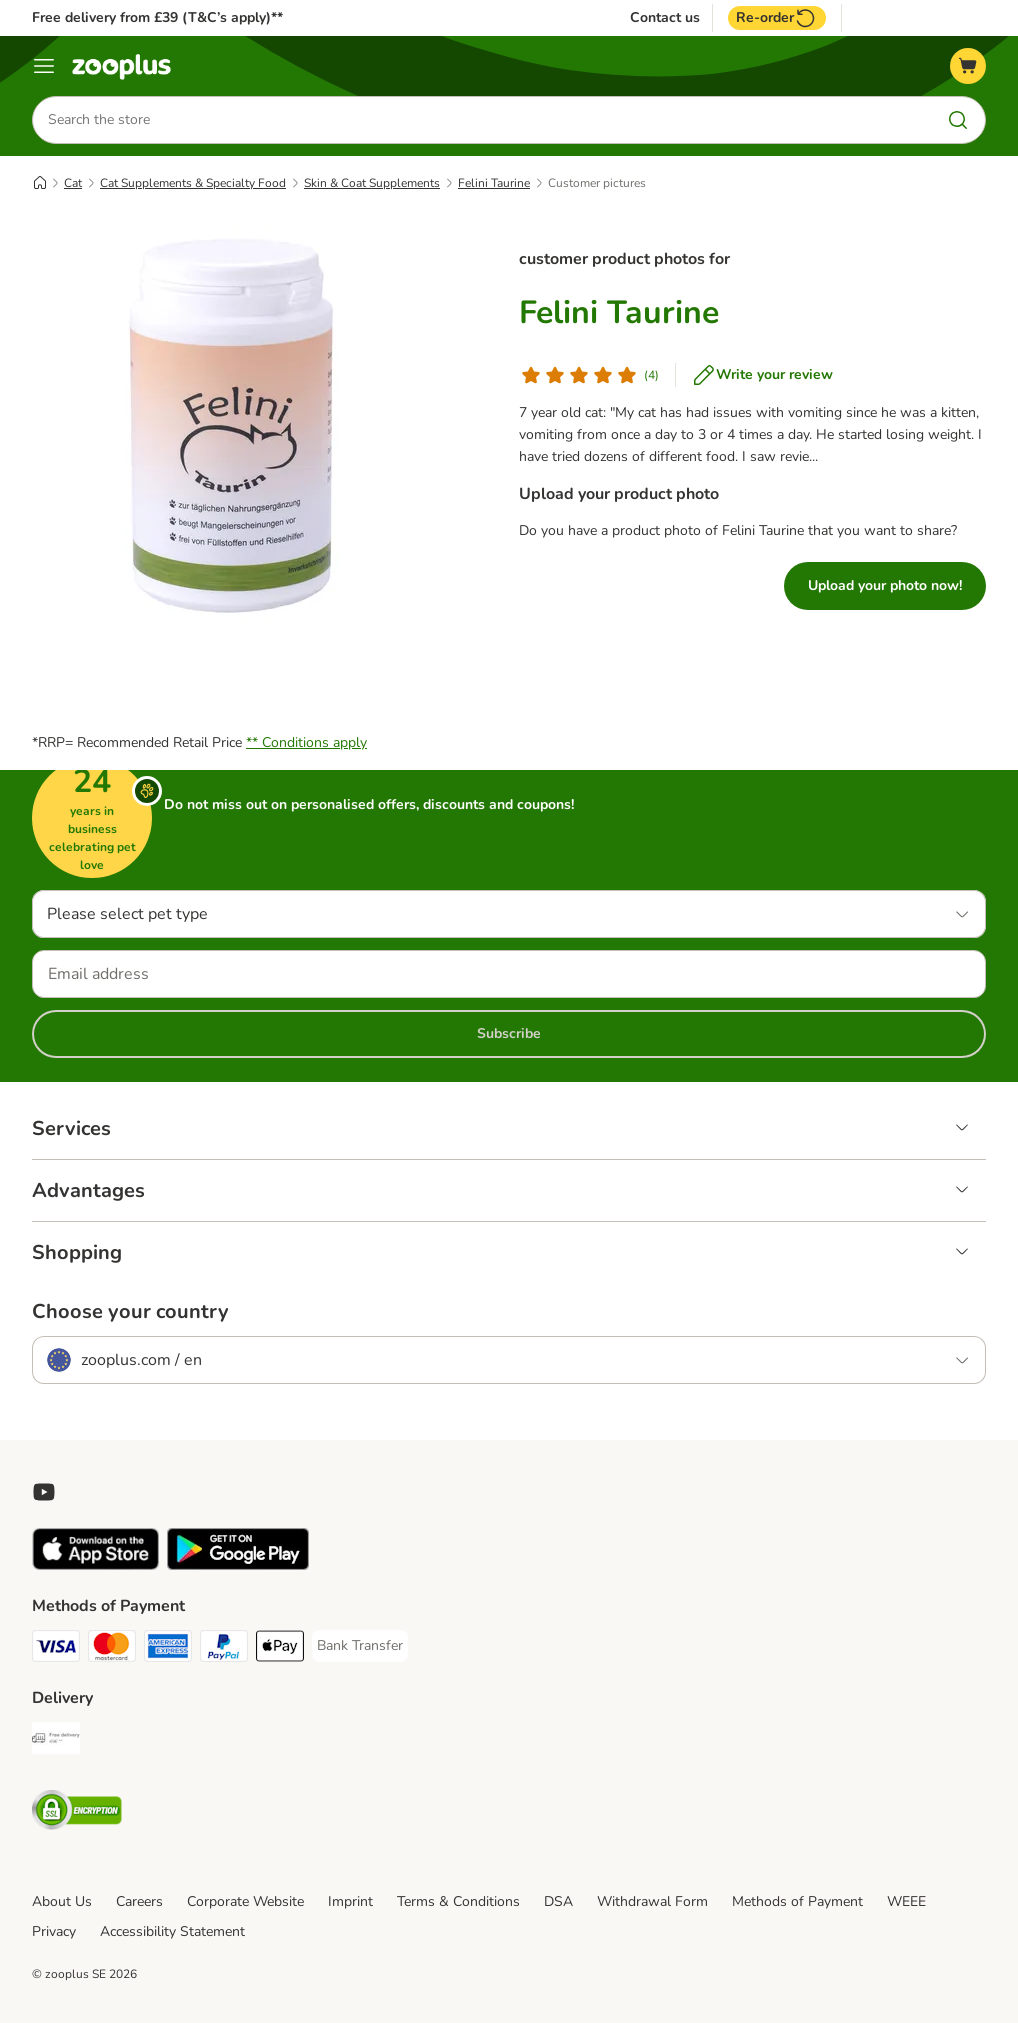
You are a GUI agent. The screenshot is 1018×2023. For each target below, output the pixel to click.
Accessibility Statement (172, 1931)
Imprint (350, 1901)
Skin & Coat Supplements (372, 183)
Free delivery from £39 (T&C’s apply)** (157, 17)
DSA (558, 1901)
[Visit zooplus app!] (95, 1565)
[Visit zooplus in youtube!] (44, 1492)
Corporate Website (245, 1901)
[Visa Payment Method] (56, 1649)
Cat (73, 183)
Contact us (665, 18)
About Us (62, 1901)
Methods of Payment (797, 1901)
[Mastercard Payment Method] (112, 1649)
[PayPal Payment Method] (224, 1649)
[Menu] (44, 66)
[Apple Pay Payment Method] (280, 1649)
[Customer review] (589, 375)
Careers (139, 1901)
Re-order (777, 18)
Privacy (54, 1931)
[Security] (77, 1813)
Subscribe (509, 1033)
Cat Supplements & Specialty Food (193, 183)
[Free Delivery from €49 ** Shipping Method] (56, 1741)
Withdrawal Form (652, 1901)
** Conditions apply (306, 742)
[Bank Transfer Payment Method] (360, 1646)
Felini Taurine (494, 183)
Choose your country (130, 1312)
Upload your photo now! (885, 585)
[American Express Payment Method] (168, 1649)
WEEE (906, 1901)
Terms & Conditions (458, 1901)
